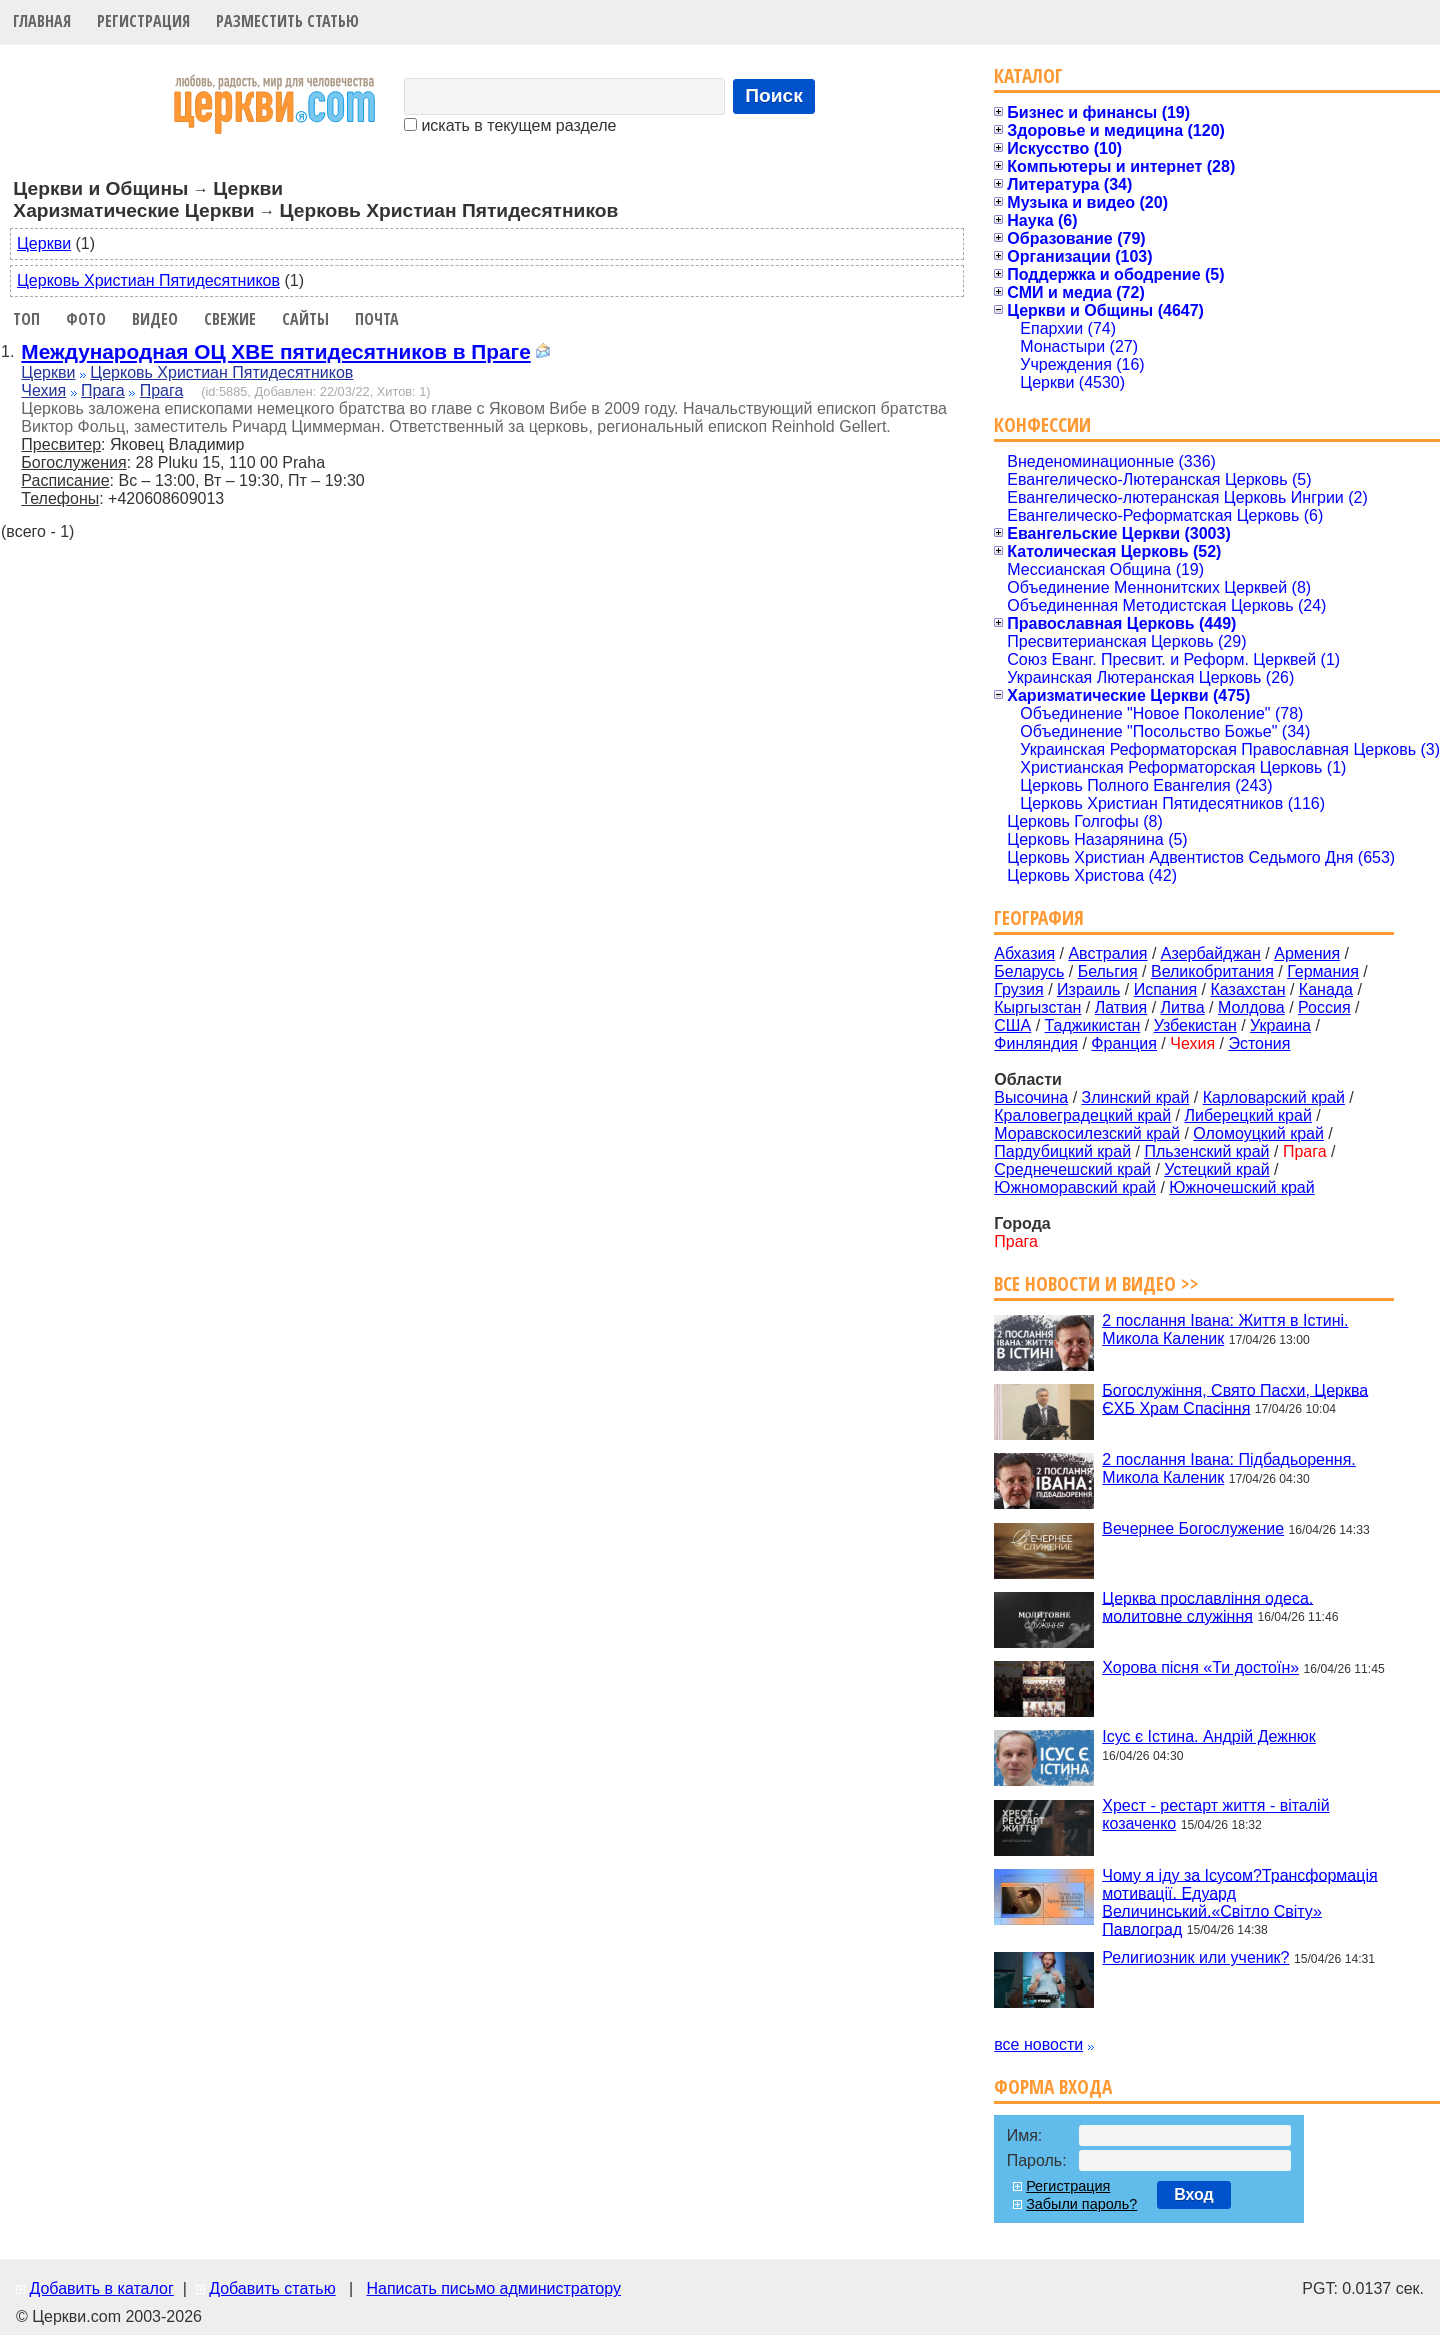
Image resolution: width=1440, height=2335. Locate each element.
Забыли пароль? (1081, 2204)
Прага (103, 390)
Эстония (1259, 1043)
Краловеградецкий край (1082, 1115)
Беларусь (1029, 971)
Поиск (774, 95)
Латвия (1121, 1007)
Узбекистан (1195, 1025)
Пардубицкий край (1062, 1151)
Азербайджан (1211, 953)
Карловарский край (1274, 1097)
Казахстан (1248, 989)
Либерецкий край (1247, 1115)
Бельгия (1108, 971)
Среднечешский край (1072, 1169)
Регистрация (143, 21)
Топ (26, 319)
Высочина (1031, 1097)
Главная (42, 21)
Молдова (1251, 1007)
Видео (155, 319)
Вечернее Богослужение (1193, 1528)
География (1039, 917)
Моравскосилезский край (1087, 1133)
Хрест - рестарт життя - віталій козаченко (1215, 1814)
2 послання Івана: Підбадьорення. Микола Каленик (1228, 1468)
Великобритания (1212, 971)
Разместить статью (287, 21)
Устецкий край (1216, 1169)
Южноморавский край (1075, 1187)
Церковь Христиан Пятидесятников (148, 280)
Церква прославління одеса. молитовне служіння (1207, 1606)
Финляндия (1036, 1043)
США (1012, 1025)
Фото (86, 319)
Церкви (44, 243)
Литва (1183, 1007)
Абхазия (1024, 953)
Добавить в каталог (101, 2288)
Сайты (305, 319)
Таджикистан (1093, 1025)
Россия (1324, 1007)
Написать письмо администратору (493, 2288)
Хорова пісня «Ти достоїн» (1200, 1667)
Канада (1326, 989)
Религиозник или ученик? (1195, 1957)
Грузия (1018, 989)
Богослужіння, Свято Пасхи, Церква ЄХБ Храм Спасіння (1235, 1398)
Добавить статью (272, 2288)
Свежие (230, 319)
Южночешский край (1241, 1187)
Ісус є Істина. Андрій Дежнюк (1208, 1736)
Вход (1194, 2194)
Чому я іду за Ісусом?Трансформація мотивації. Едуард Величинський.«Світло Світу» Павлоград (1239, 1901)
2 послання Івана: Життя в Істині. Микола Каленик (1225, 1329)
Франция (1124, 1043)
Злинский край (1136, 1097)
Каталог (1028, 75)
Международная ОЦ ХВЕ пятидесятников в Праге (275, 351)
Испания (1166, 989)
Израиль (1088, 989)
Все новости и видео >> (1096, 1283)
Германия (1323, 971)
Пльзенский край (1206, 1151)
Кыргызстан (1037, 1007)
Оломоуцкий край (1258, 1133)
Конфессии (1042, 424)
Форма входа (1053, 2086)
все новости (1038, 2044)
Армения (1307, 953)
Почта (377, 319)
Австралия (1107, 953)
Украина (1280, 1025)
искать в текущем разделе (510, 125)
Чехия (43, 390)
